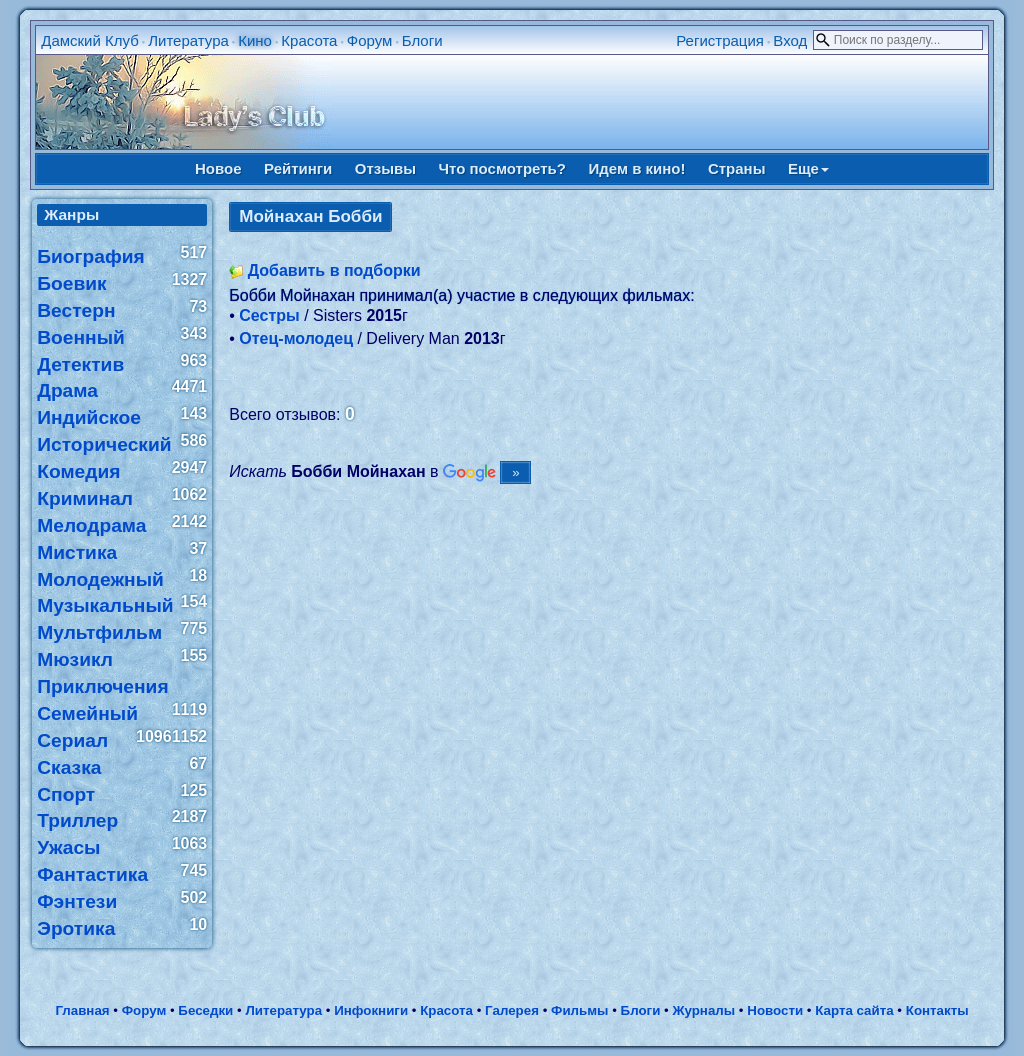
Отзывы (385, 168)
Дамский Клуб (90, 40)
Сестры (269, 315)
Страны (737, 168)
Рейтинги (298, 168)
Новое (218, 168)
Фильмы (579, 1010)
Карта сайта (854, 1010)
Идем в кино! (636, 168)
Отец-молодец (296, 338)
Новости (775, 1010)
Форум (370, 40)
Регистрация (720, 40)
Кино (255, 40)
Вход (790, 40)
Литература (188, 40)
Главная (82, 1010)
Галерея (512, 1010)
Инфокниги (371, 1010)
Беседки (205, 1010)
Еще (808, 168)
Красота (309, 40)
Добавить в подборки (334, 270)
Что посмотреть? (502, 168)
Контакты (937, 1010)
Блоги (422, 40)
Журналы (703, 1010)
